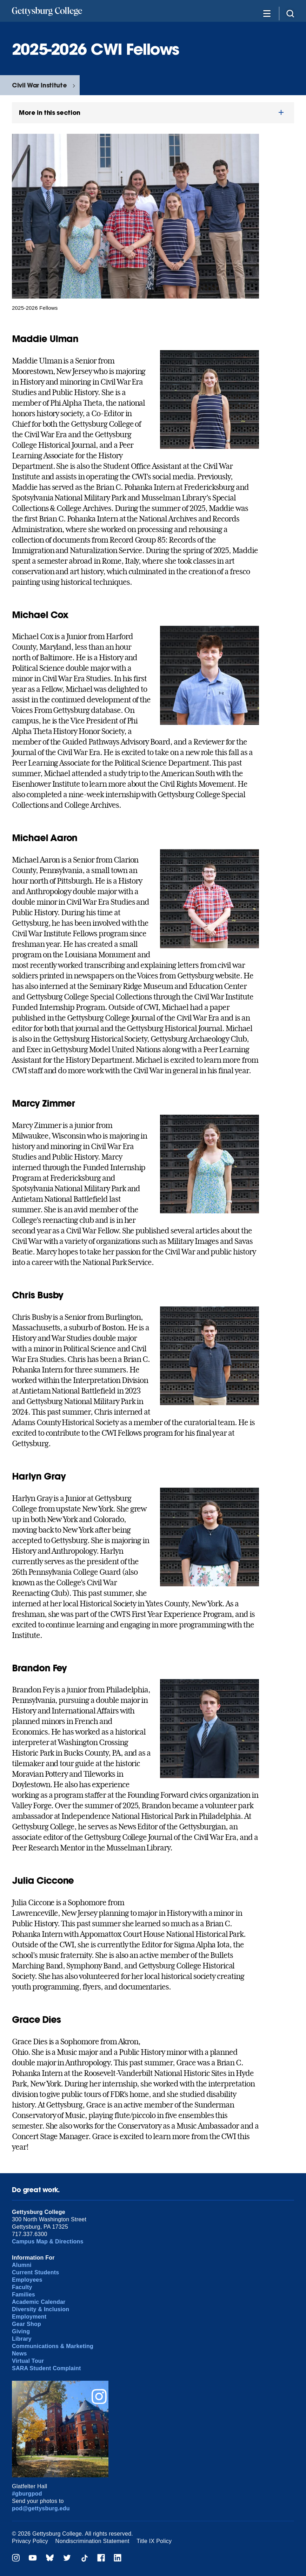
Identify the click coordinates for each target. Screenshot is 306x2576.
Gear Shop (26, 2324)
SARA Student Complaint (46, 2368)
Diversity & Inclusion (40, 2309)
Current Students (35, 2272)
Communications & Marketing (52, 2346)
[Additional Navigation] (267, 13)
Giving (21, 2331)
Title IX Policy (154, 2541)
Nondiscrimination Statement (92, 2541)
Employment (29, 2317)
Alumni (22, 2265)
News (19, 2354)
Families (23, 2295)
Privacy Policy (30, 2541)
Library (22, 2339)
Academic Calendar (39, 2302)
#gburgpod (27, 2494)
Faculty (22, 2287)
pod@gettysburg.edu (41, 2508)
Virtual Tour (28, 2361)
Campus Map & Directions (48, 2241)
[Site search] (290, 13)
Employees (27, 2280)
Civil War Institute (39, 85)
